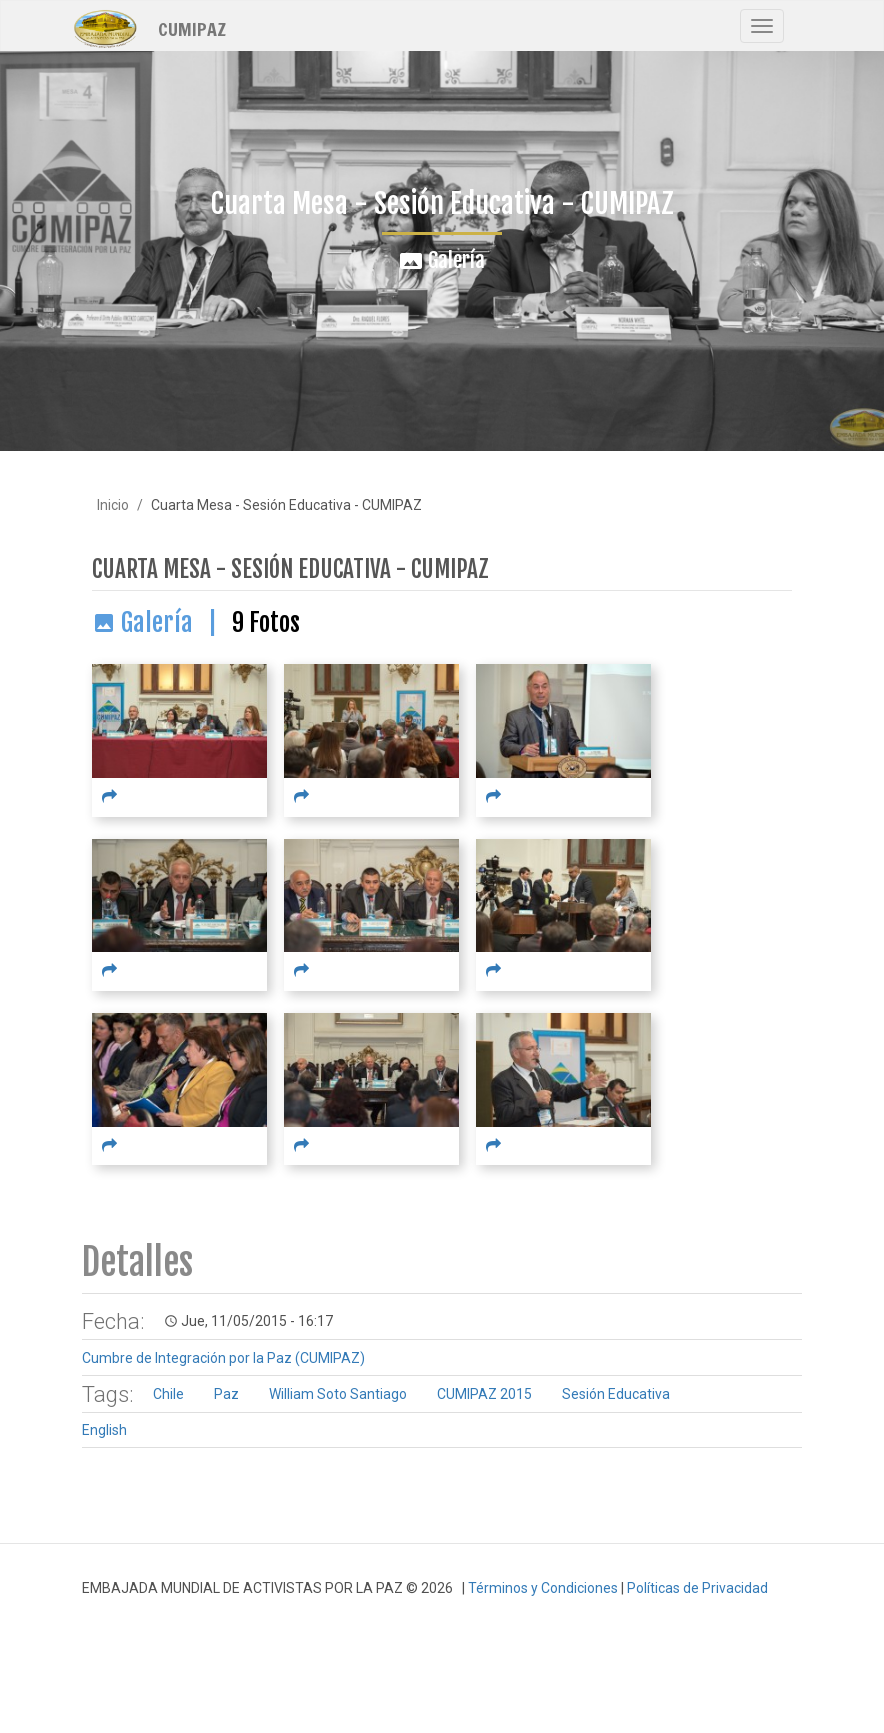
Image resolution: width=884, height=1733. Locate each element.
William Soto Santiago (338, 1394)
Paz (226, 1394)
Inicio (113, 505)
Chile (168, 1394)
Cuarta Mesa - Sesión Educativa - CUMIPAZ (290, 569)
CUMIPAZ (192, 28)
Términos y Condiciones (543, 1588)
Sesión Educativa (616, 1394)
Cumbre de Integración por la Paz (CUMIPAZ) (223, 1358)
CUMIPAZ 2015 (484, 1394)
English (104, 1430)
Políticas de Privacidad (697, 1588)
